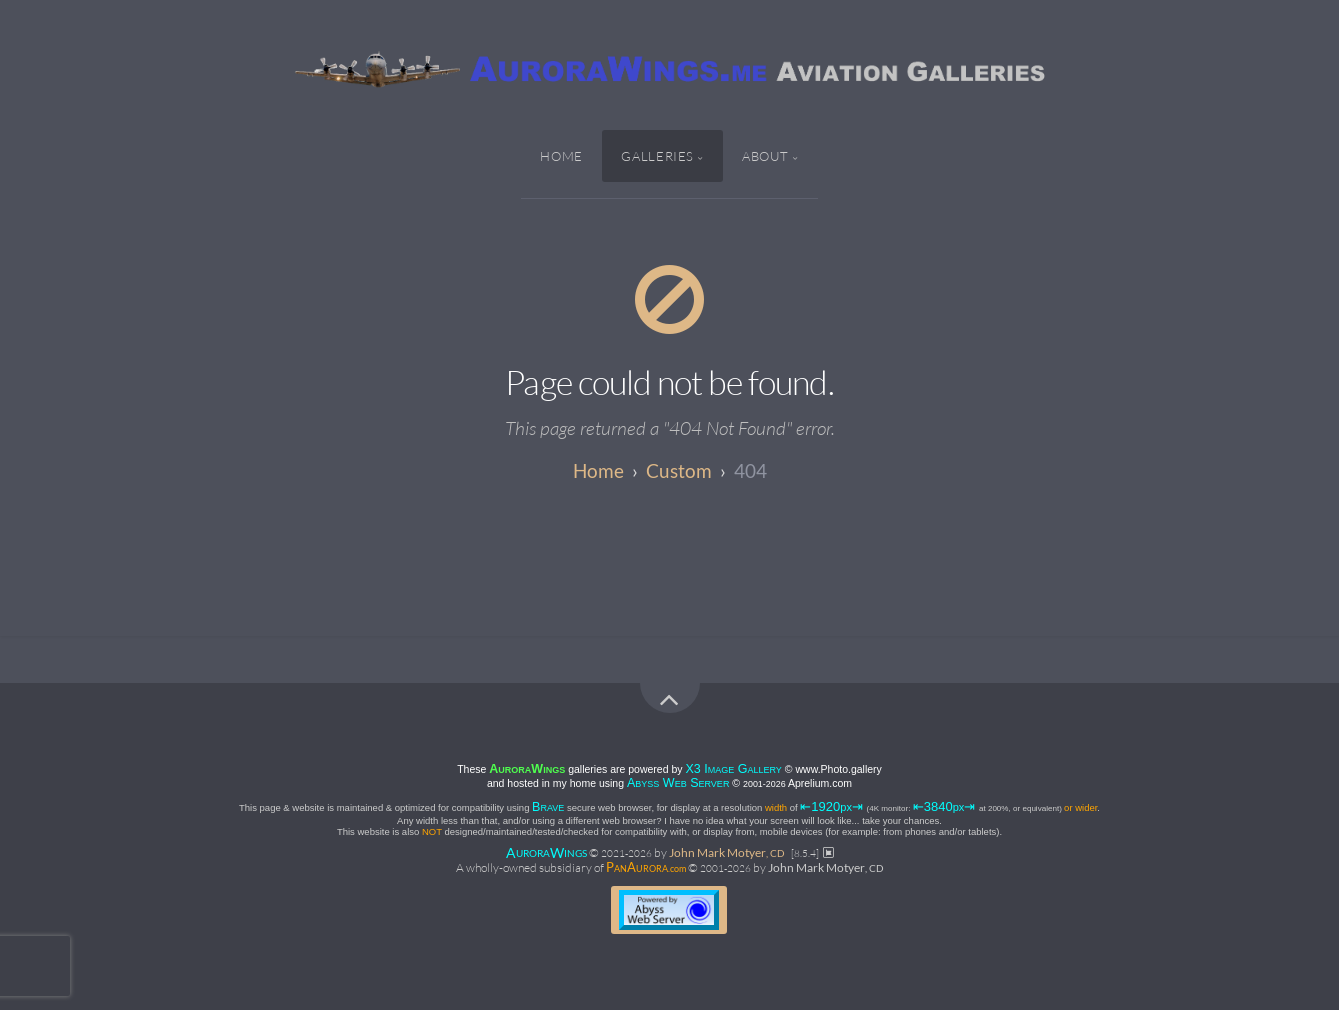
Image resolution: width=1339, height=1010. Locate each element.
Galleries (657, 156)
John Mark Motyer (727, 852)
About (765, 156)
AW (546, 851)
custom (679, 470)
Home (561, 156)
